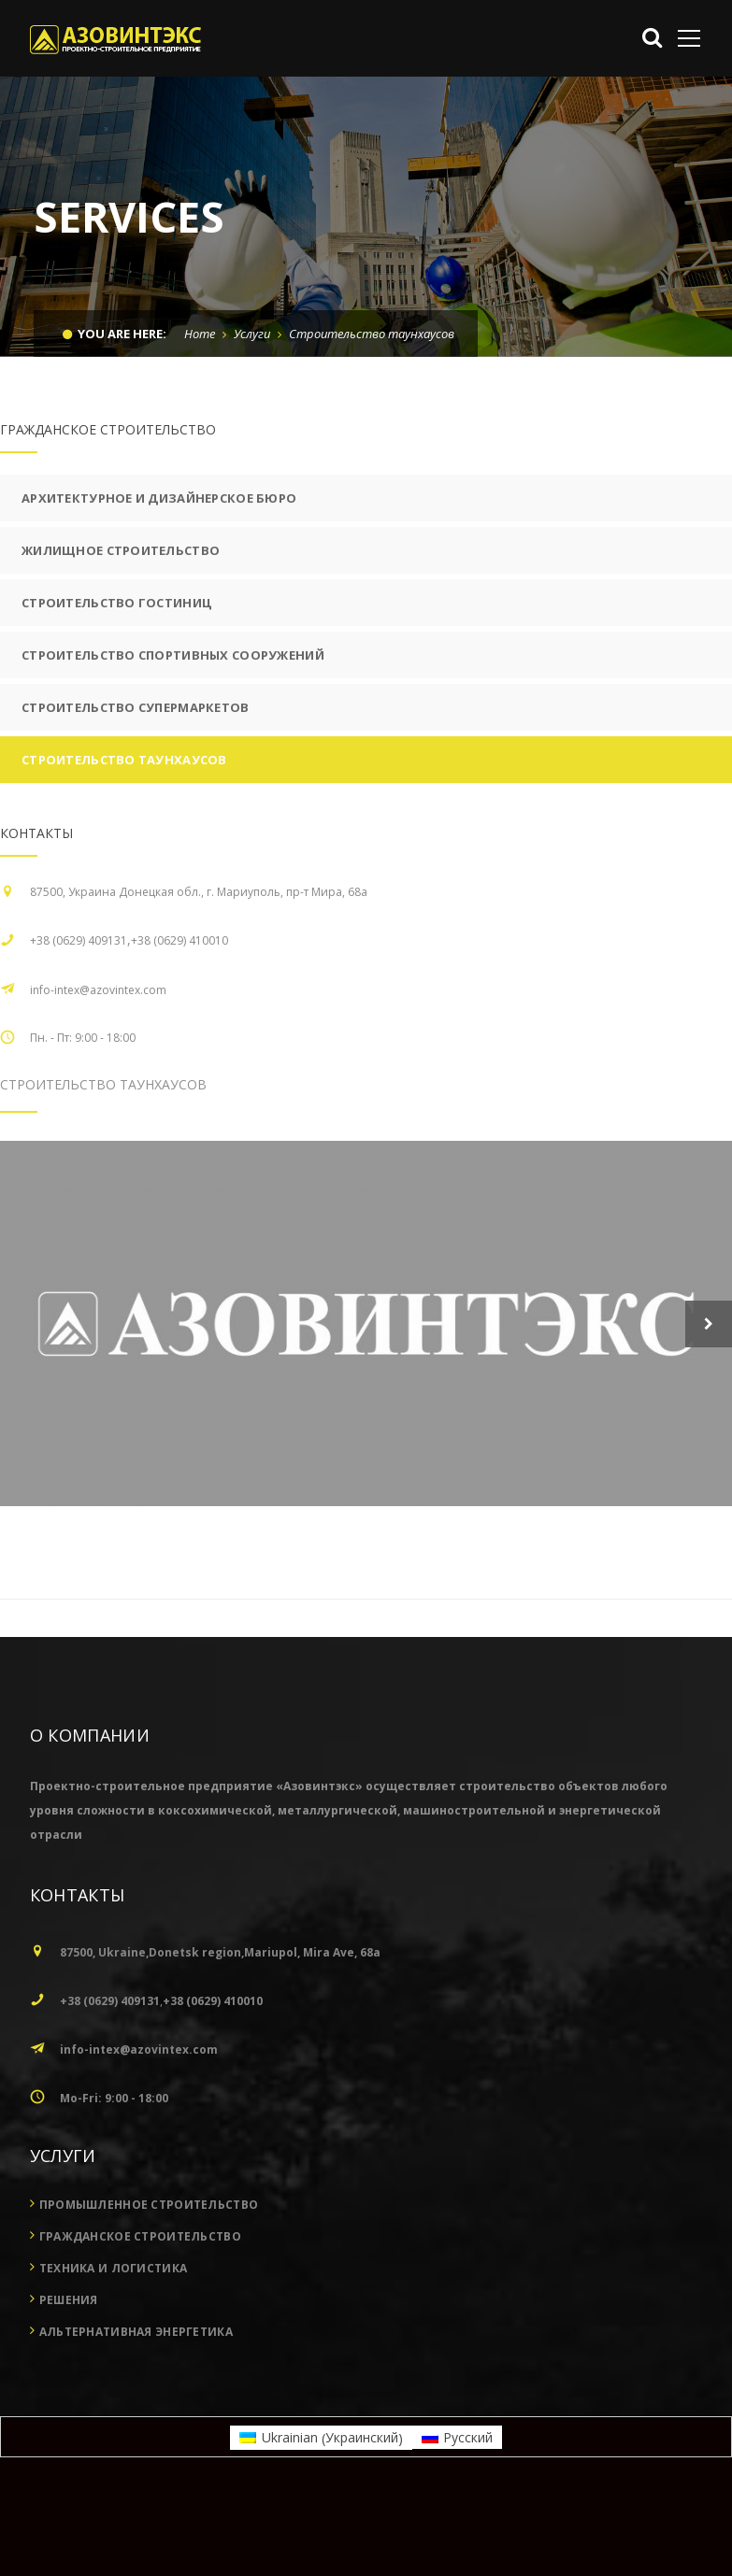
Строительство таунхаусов (124, 759)
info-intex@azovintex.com (98, 990)
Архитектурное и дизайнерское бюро (159, 498)
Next (708, 1324)
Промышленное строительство (148, 2303)
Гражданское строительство (140, 2334)
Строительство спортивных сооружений (173, 655)
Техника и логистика (113, 2366)
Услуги (252, 333)
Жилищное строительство (121, 550)
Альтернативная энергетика (136, 2430)
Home (199, 333)
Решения (68, 2398)
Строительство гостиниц (116, 602)
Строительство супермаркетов (136, 707)
